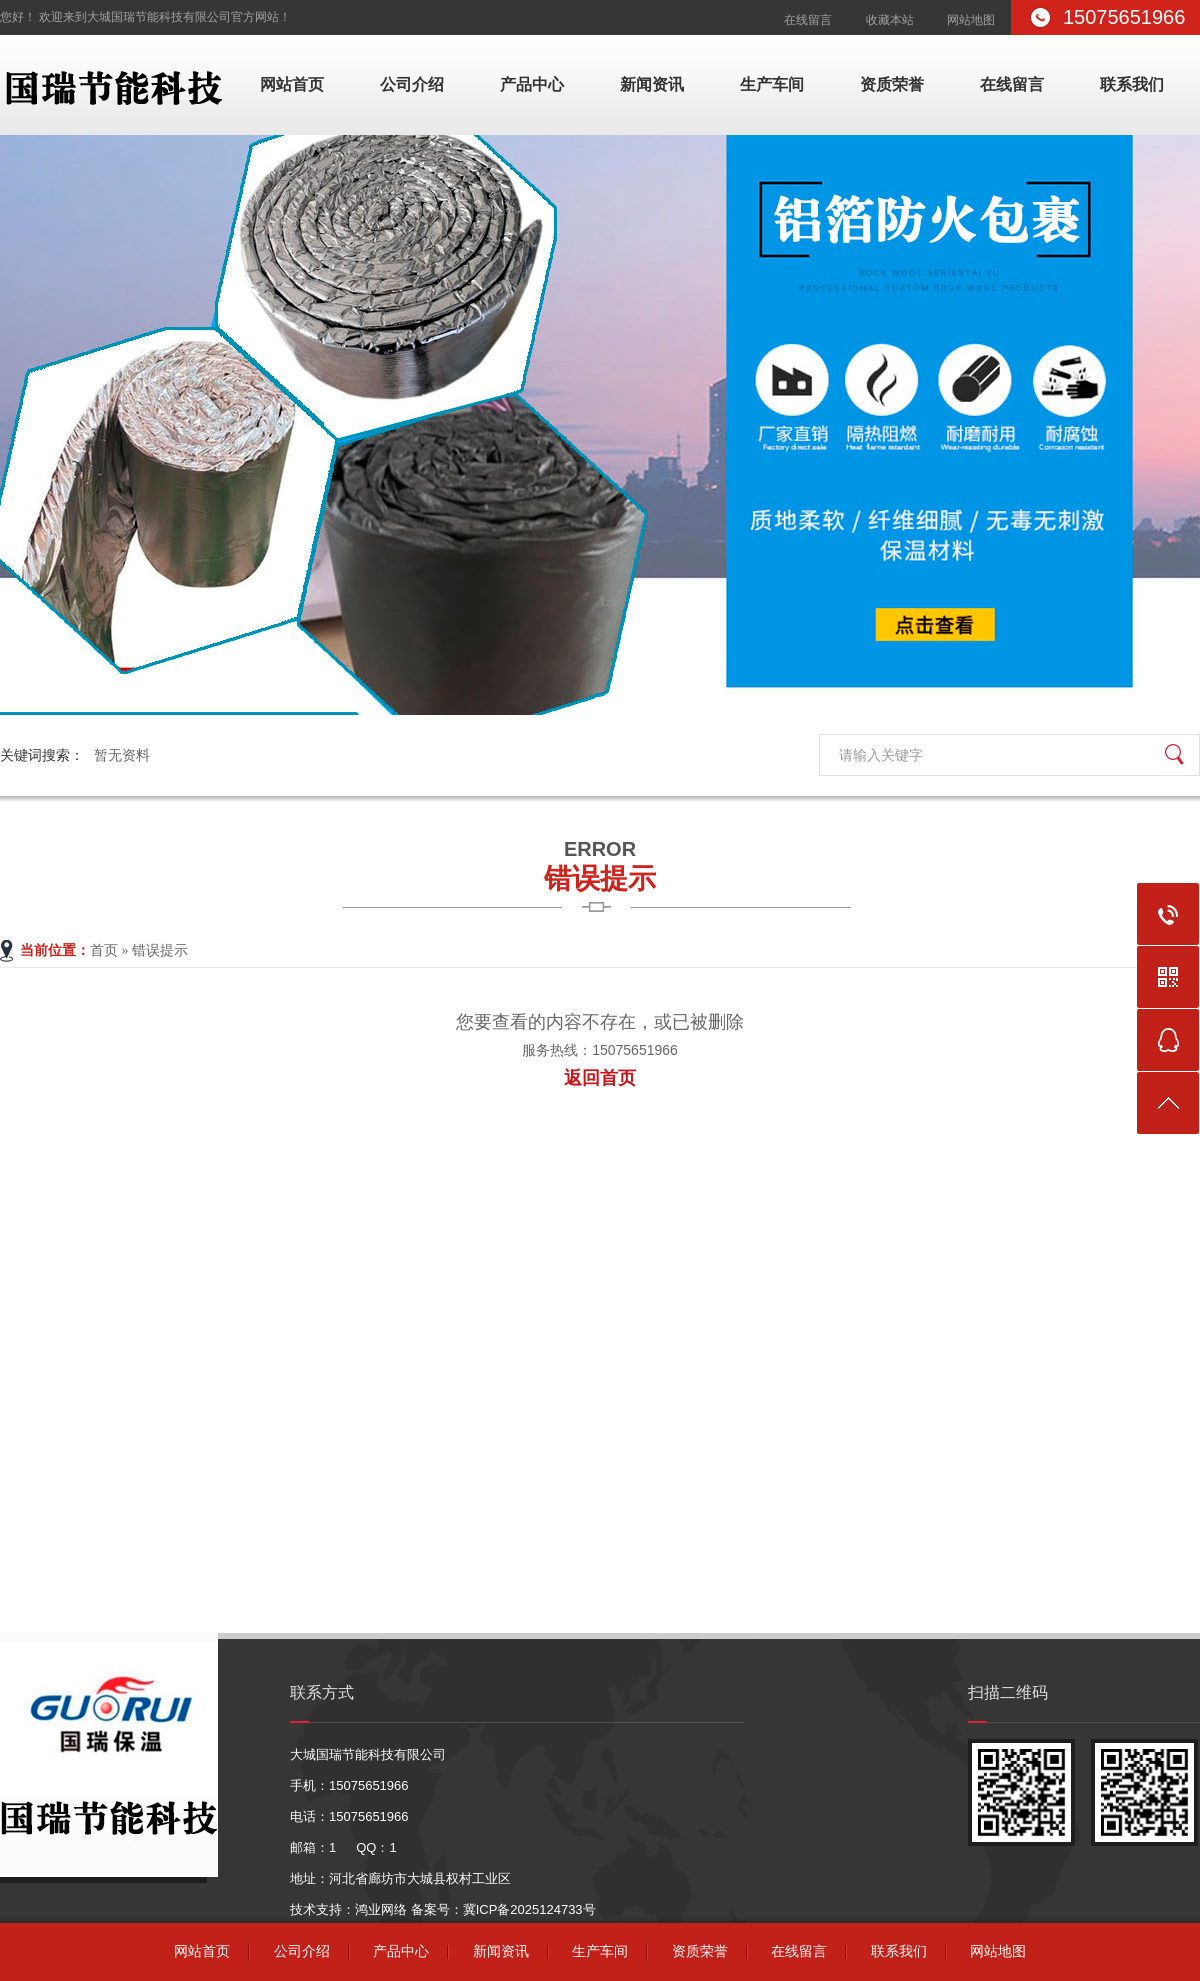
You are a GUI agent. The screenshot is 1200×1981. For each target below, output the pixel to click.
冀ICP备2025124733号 (529, 1909)
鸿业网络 (381, 1909)
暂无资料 (122, 755)
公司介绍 (412, 84)
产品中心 (532, 84)
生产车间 (772, 84)
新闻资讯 (652, 84)
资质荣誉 (892, 84)
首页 (104, 950)
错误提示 (600, 863)
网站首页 (292, 84)
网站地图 (971, 20)
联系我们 (1132, 84)
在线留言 (808, 20)
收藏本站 (890, 20)
